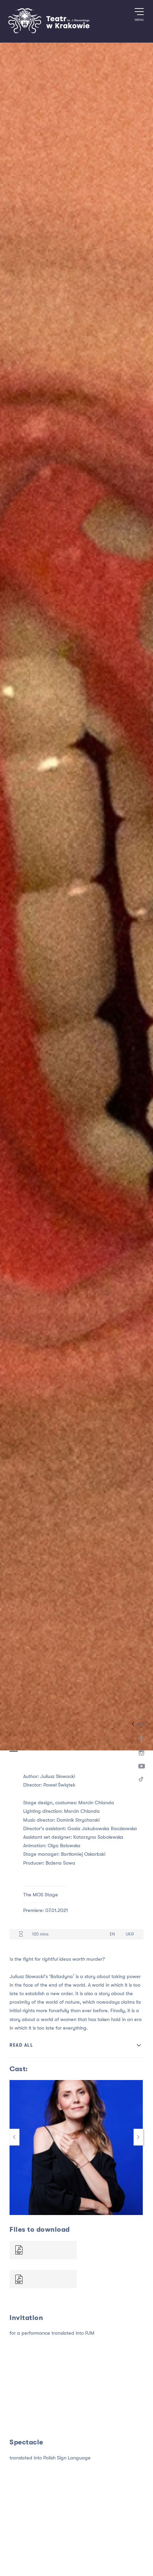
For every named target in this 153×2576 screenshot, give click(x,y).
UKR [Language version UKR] (130, 1934)
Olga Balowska (64, 1846)
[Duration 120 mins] (21, 1934)
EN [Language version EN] (112, 1934)
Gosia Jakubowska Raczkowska (102, 1829)
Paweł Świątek (59, 1785)
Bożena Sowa (60, 1863)
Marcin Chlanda (96, 1803)
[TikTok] (142, 1780)
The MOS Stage (40, 1895)
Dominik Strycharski (78, 1820)
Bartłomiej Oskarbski (83, 1854)
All (137, 1724)
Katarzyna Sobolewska (98, 1837)
